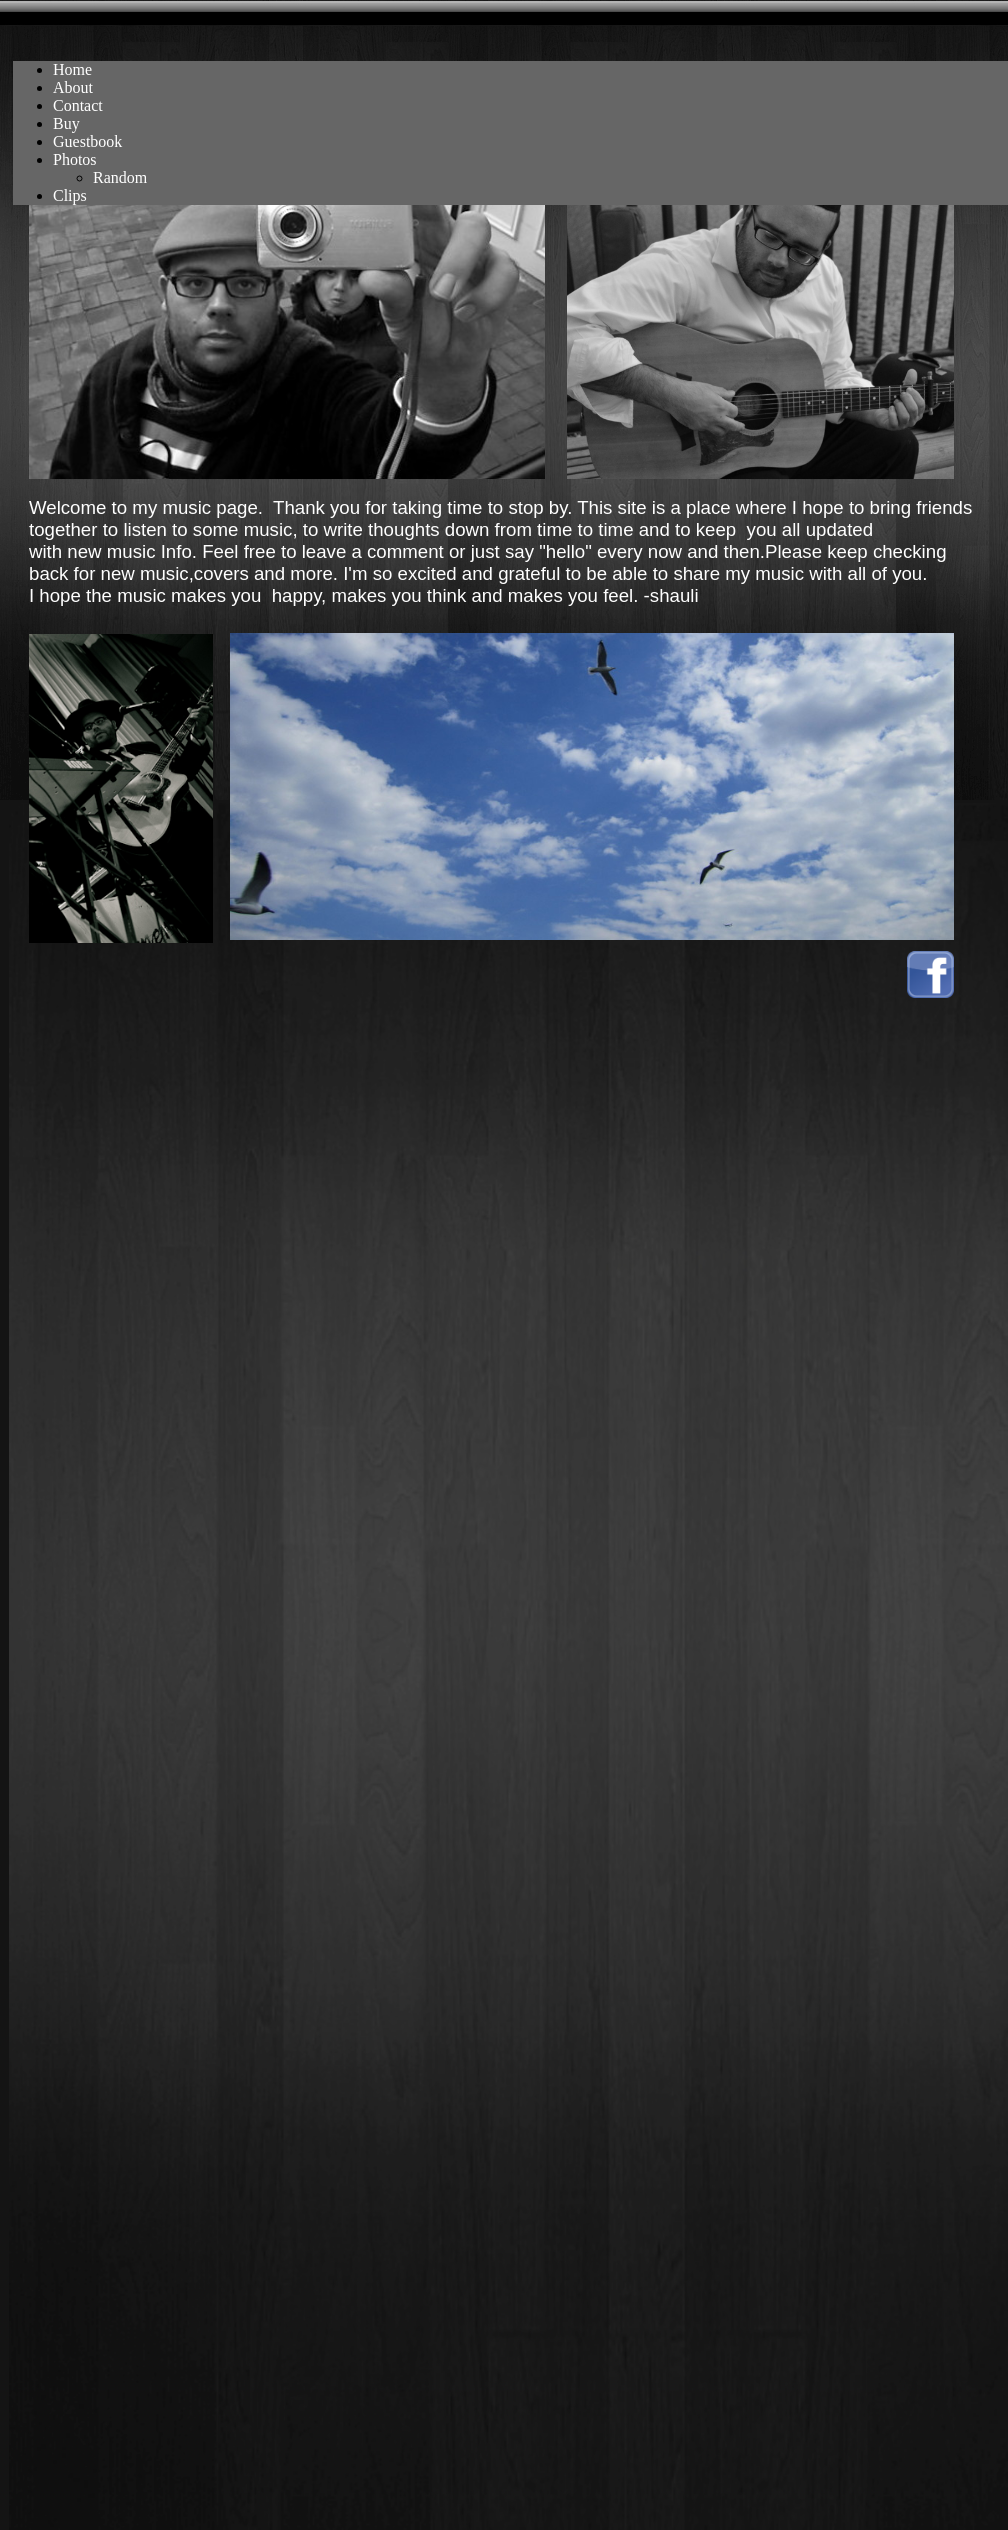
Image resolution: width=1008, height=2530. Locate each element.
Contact (78, 105)
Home (72, 69)
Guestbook (87, 141)
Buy (66, 123)
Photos (75, 159)
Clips (70, 195)
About (73, 87)
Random (120, 177)
